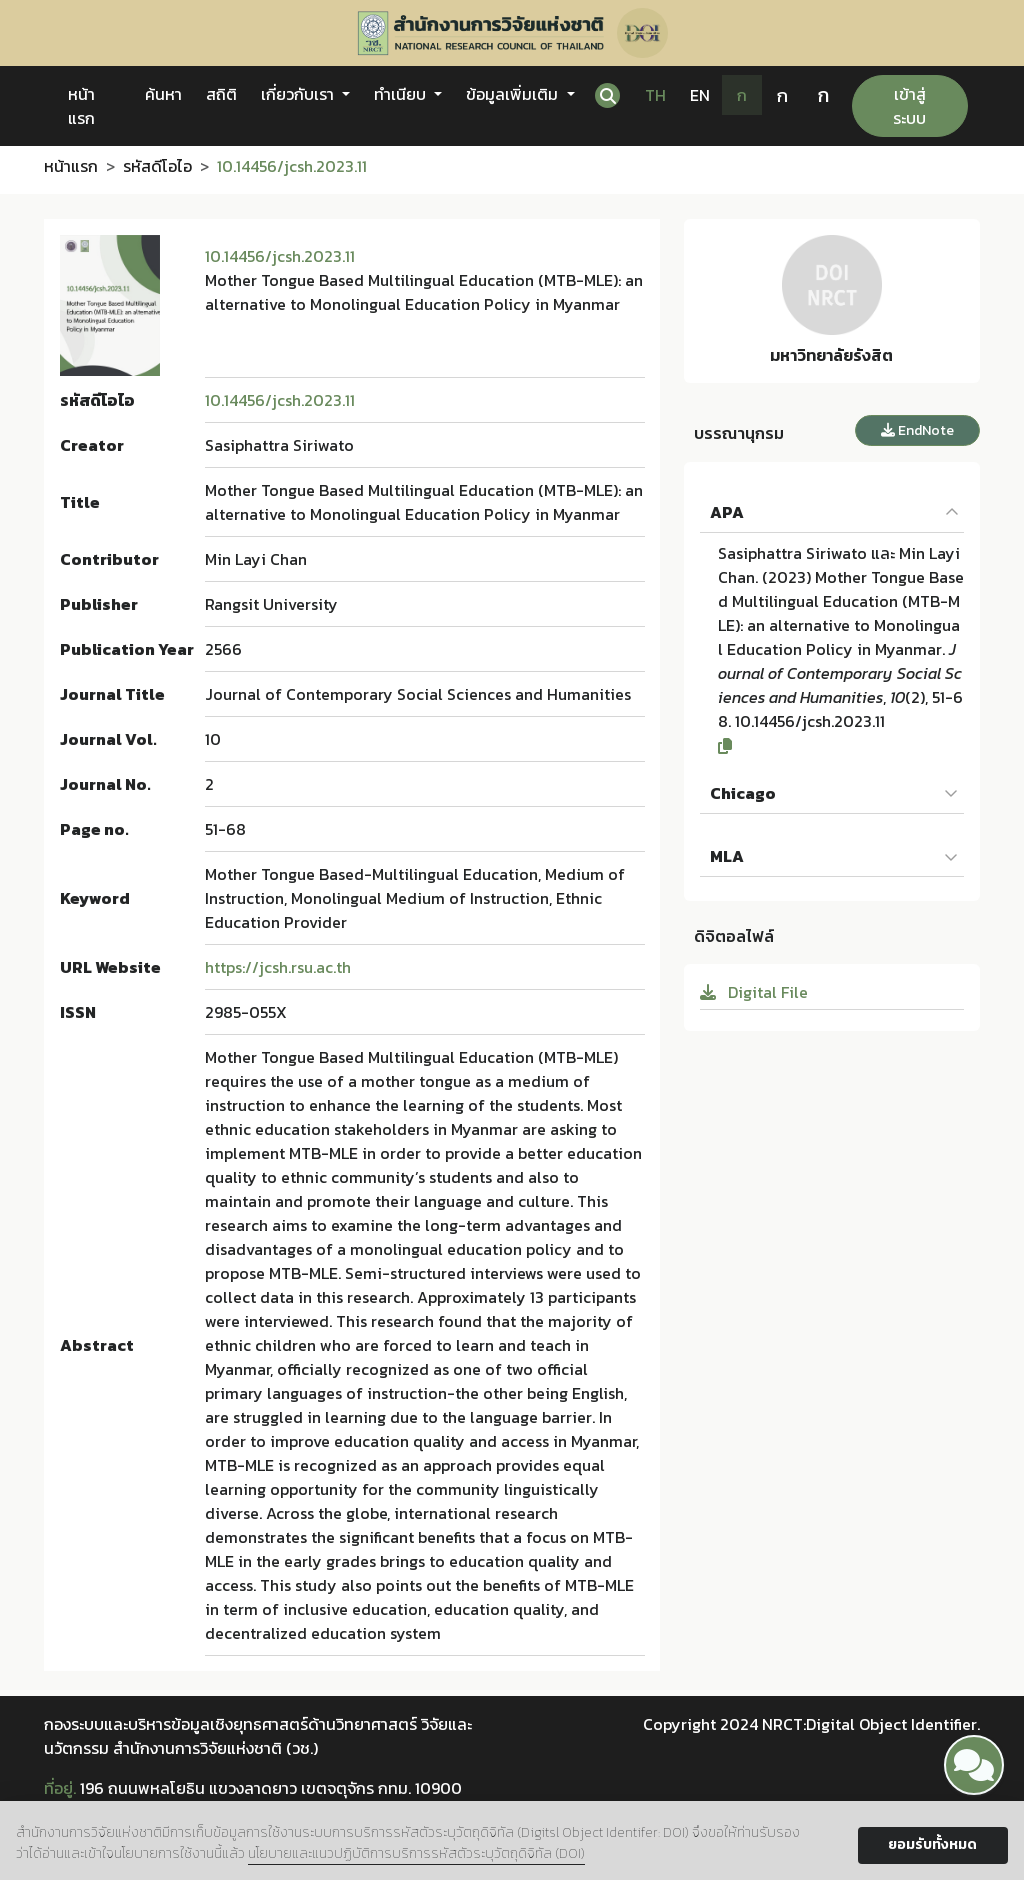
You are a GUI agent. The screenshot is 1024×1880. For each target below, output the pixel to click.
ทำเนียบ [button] (402, 94)
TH (655, 95)
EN (700, 95)
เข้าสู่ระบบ (909, 106)
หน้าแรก (81, 106)
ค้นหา (163, 94)
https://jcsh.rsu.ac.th (278, 967)
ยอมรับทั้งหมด (932, 1844)
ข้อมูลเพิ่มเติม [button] (514, 94)
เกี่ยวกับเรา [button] (299, 94)
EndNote (917, 430)
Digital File (754, 992)
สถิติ (221, 94)
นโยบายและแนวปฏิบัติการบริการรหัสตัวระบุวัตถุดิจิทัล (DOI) (416, 1853)
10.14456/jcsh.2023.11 (280, 256)
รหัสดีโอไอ (157, 166)
